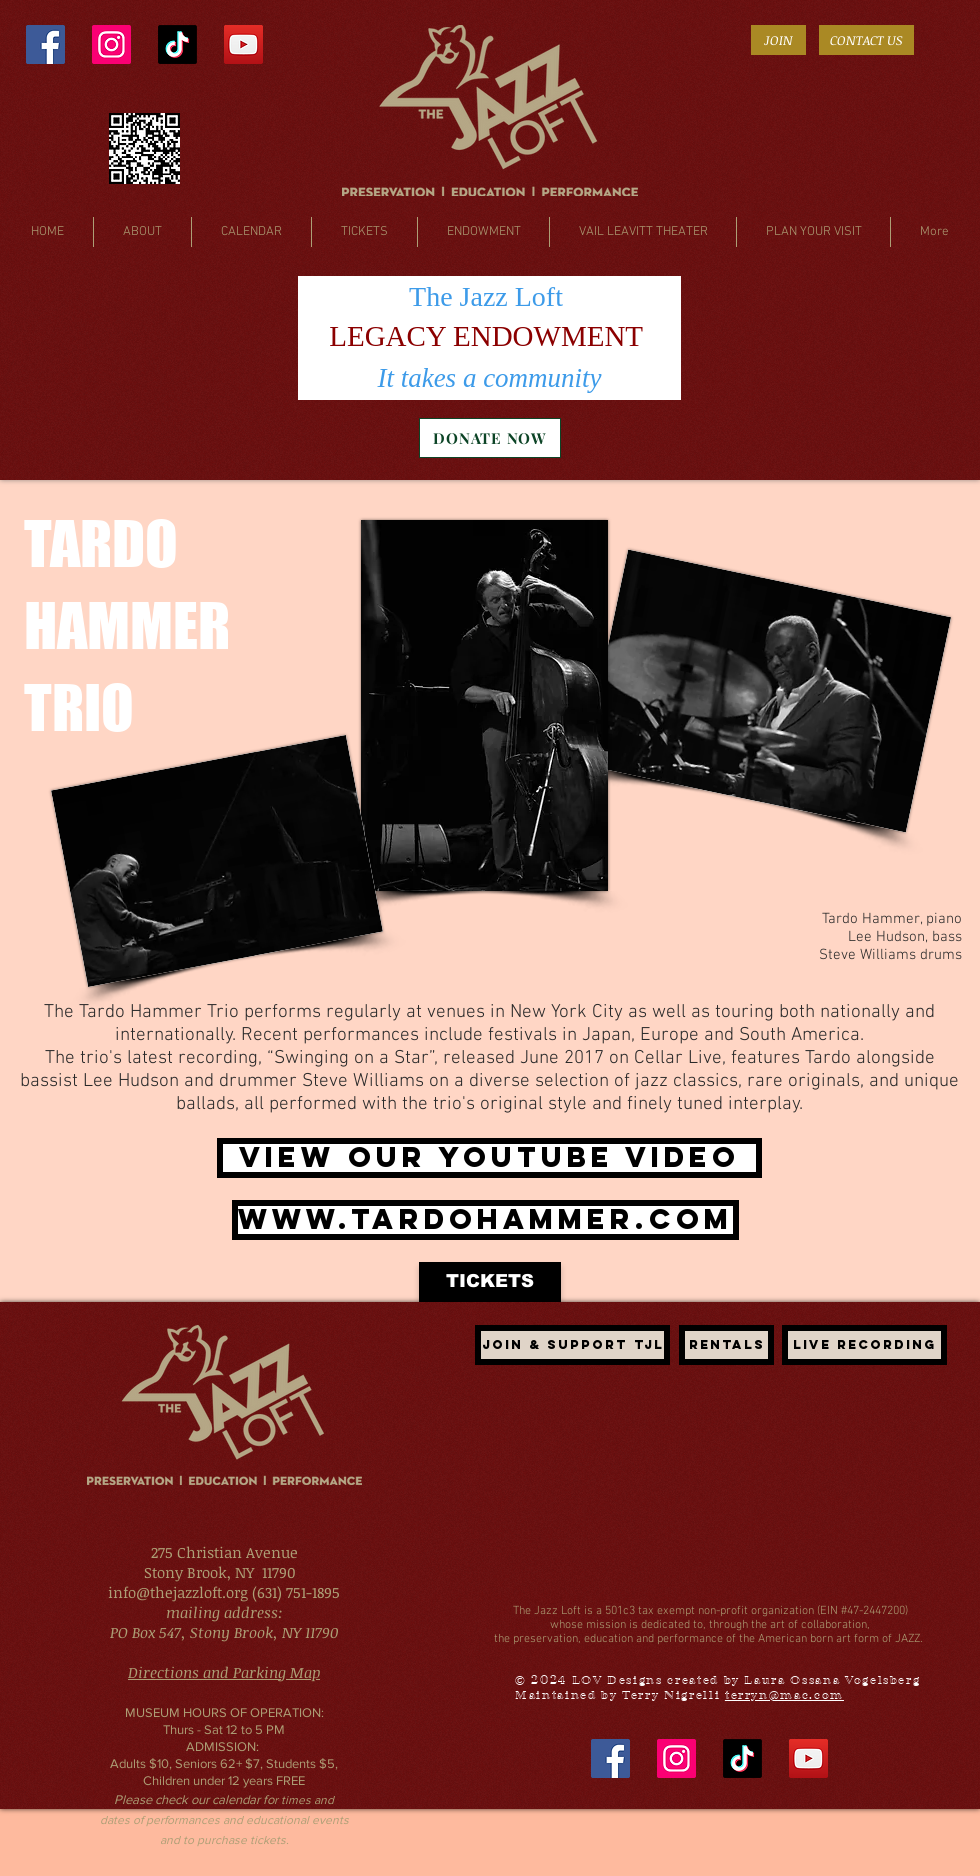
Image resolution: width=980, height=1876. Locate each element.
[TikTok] (177, 44)
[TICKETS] (490, 1282)
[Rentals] (726, 1345)
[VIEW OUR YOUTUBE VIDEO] (489, 1158)
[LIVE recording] (864, 1345)
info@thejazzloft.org (178, 1592)
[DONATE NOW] (490, 438)
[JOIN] (778, 40)
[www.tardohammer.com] (485, 1220)
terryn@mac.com (784, 1695)
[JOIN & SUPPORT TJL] (572, 1345)
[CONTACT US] (866, 40)
